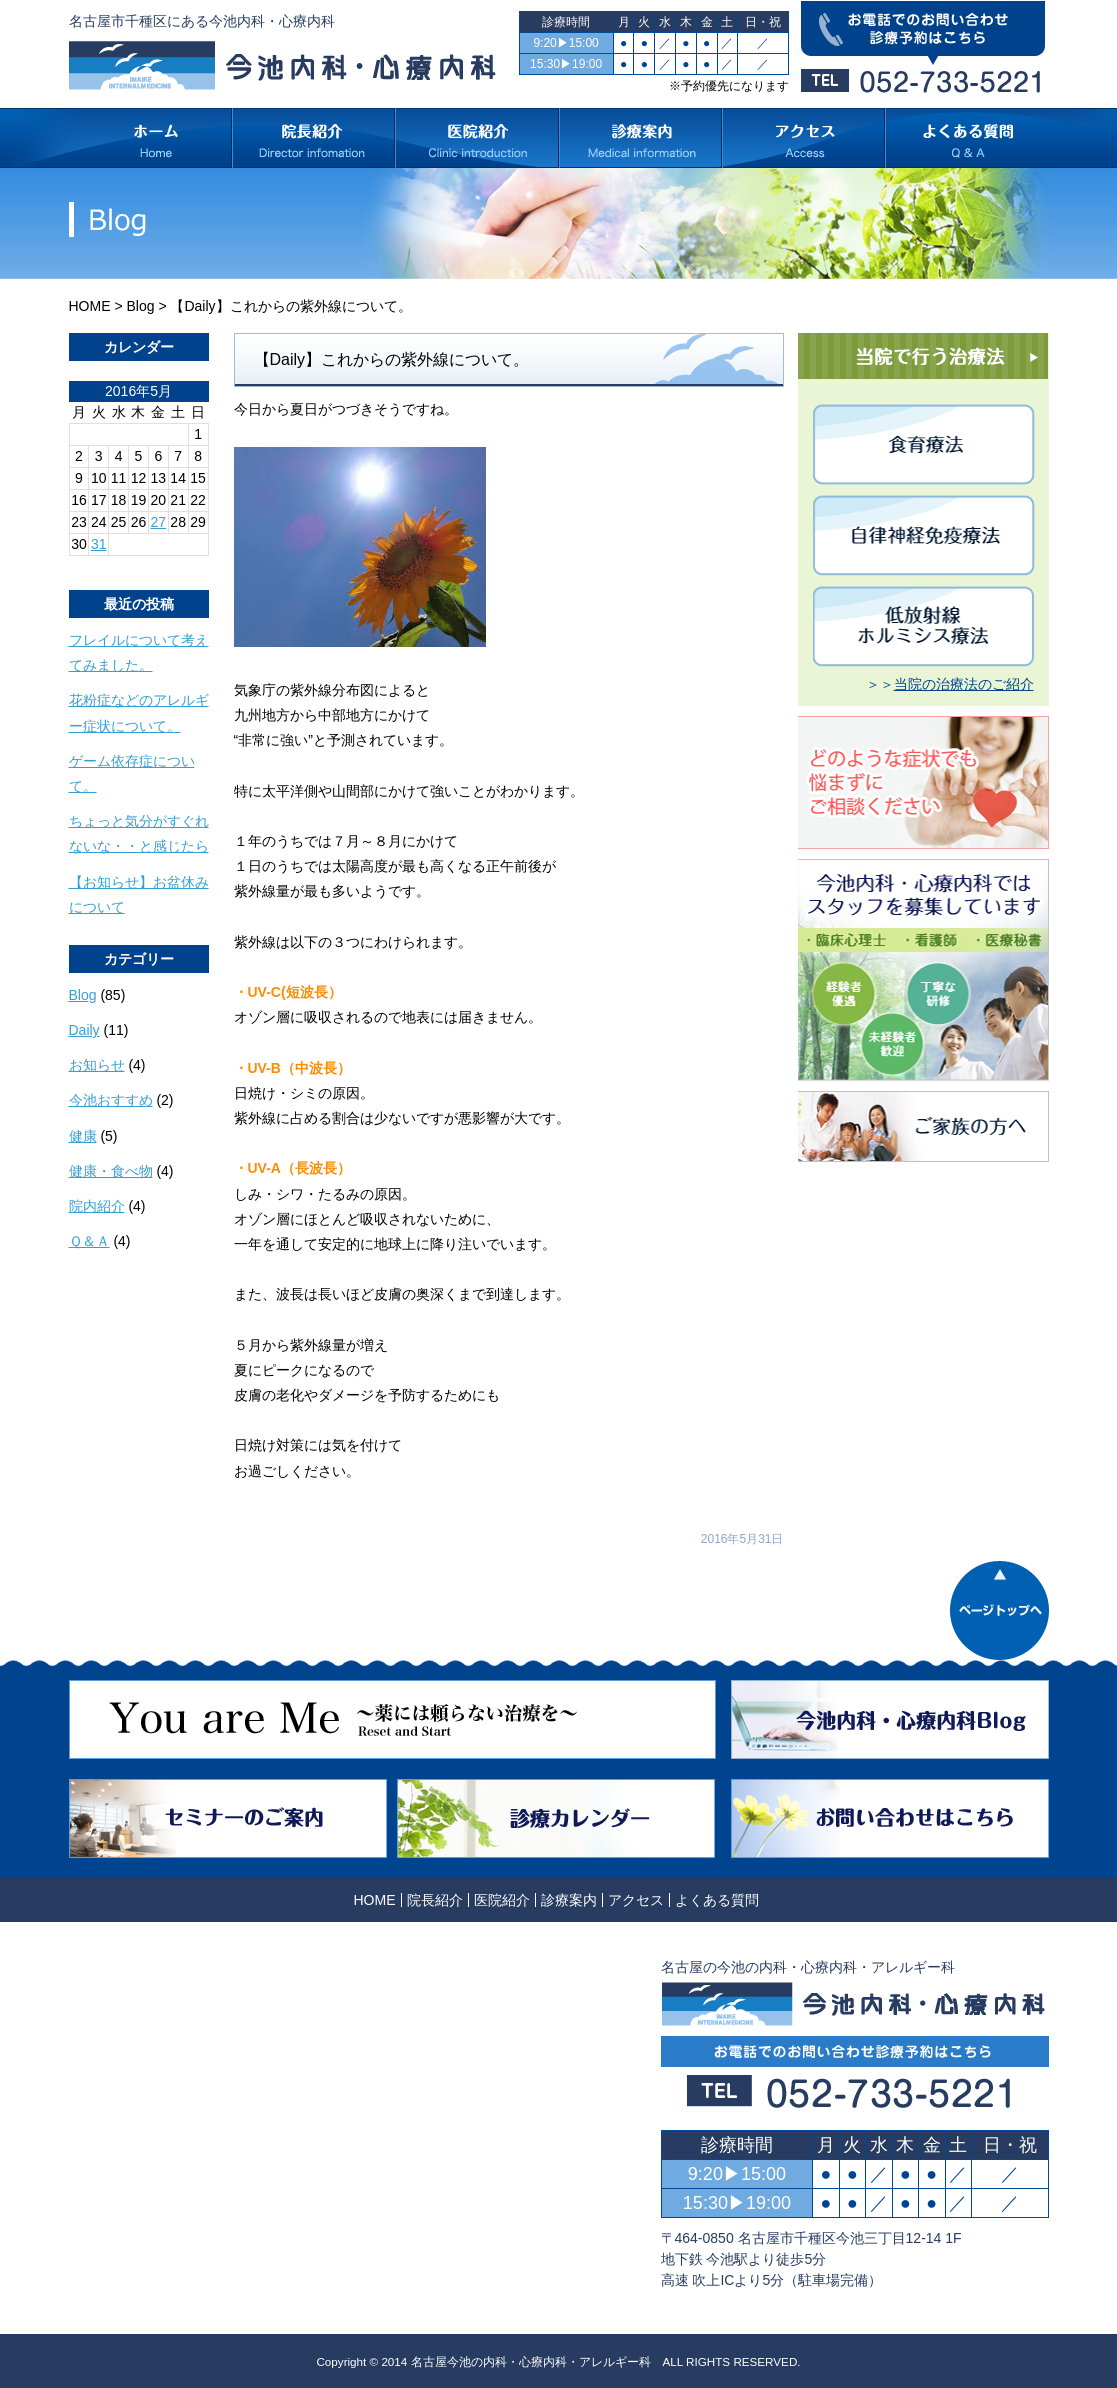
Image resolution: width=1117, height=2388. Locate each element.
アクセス (636, 1900)
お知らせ (97, 1065)
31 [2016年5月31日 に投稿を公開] (99, 544)
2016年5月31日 (742, 1539)
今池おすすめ (111, 1100)
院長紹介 (435, 1900)
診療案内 (569, 1900)
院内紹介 (97, 1206)
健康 (83, 1136)
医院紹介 (502, 1900)
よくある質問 (717, 1900)
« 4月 (85, 563)
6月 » (130, 563)
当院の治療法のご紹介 (964, 684)
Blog (140, 306)
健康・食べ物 (111, 1171)
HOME (90, 306)
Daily (84, 1030)
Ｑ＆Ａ (89, 1241)
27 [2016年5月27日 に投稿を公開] (159, 522)
